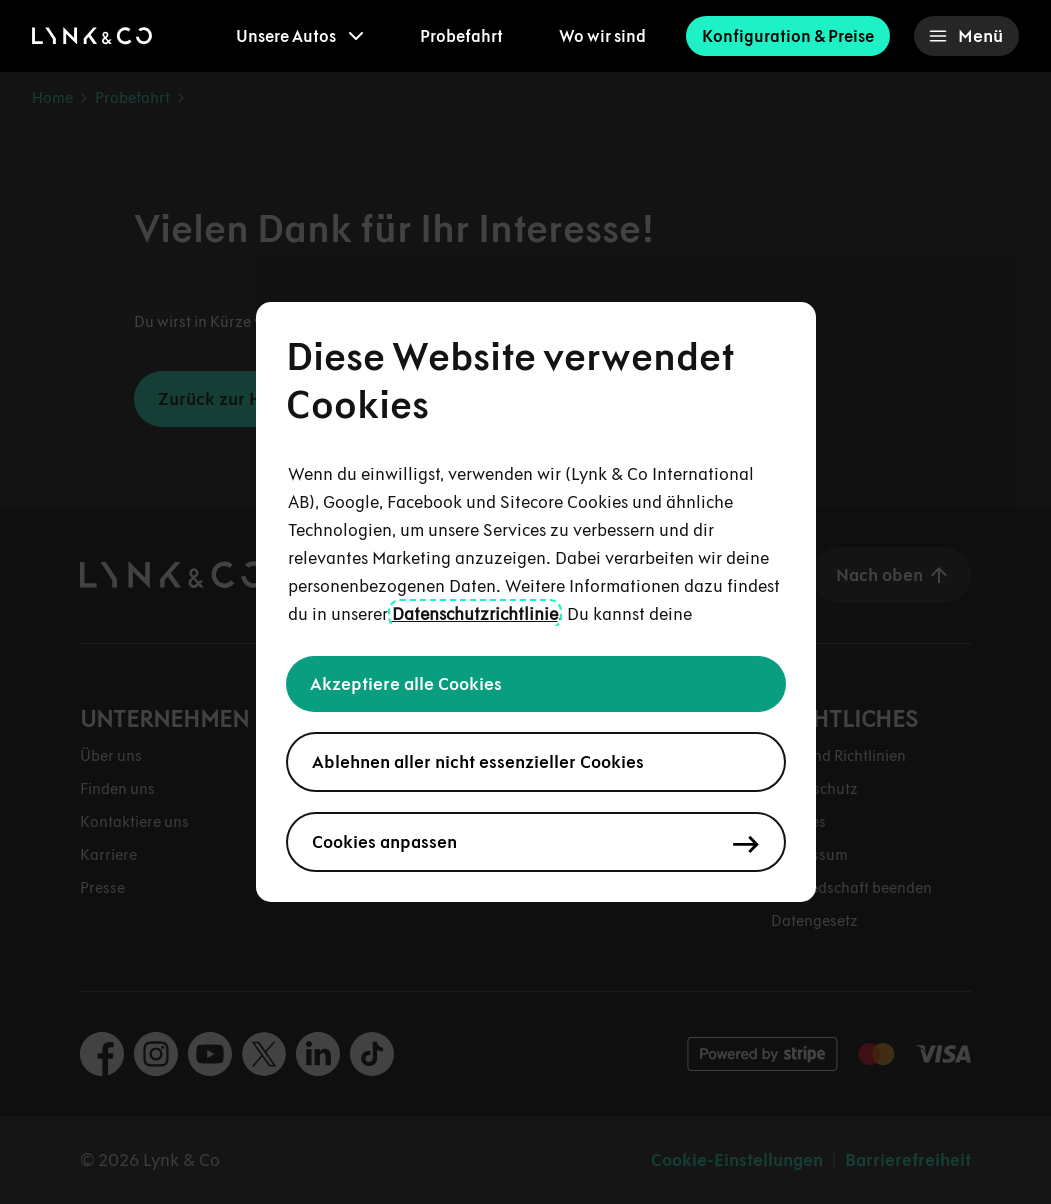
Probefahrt (461, 36)
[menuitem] (300, 36)
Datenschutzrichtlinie (475, 614)
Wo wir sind (602, 36)
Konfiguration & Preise (788, 36)
